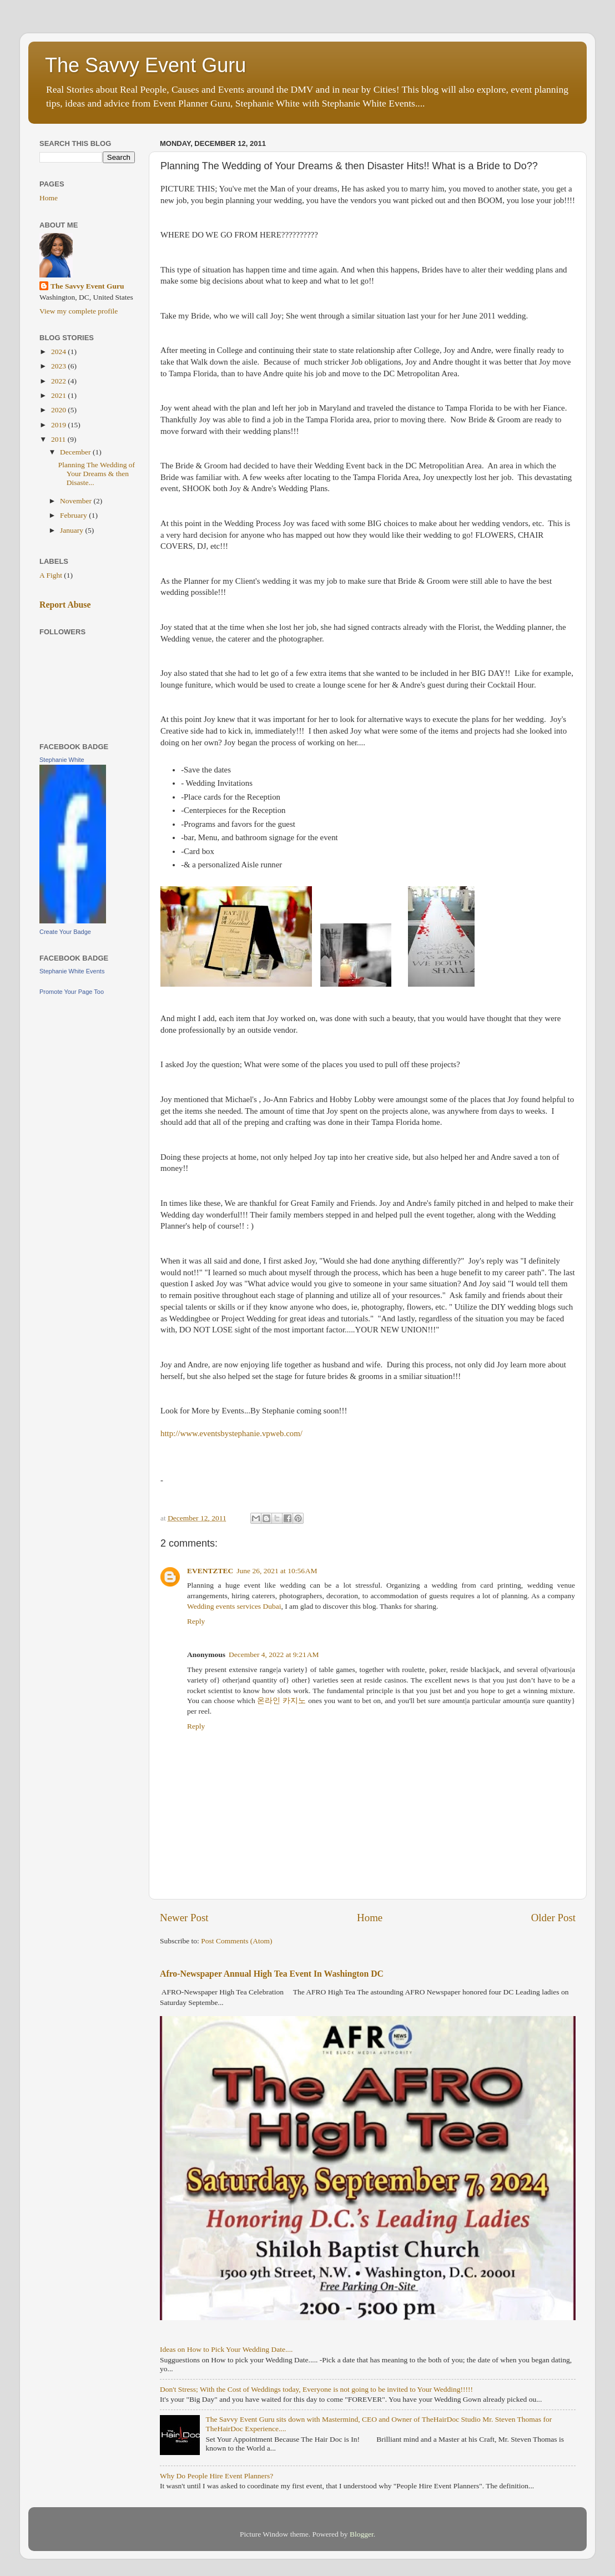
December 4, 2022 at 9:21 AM (274, 1654)
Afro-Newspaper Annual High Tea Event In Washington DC (272, 1973)
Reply (196, 1621)
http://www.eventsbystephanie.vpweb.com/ (231, 1433)
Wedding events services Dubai (234, 1606)
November (76, 501)
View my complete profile (78, 311)
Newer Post (184, 1917)
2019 (59, 425)
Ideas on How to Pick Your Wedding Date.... (226, 2349)
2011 (59, 439)
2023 (59, 366)
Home (369, 1917)
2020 (59, 410)
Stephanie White (61, 759)
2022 (59, 381)
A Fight (50, 575)
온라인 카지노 (281, 1700)
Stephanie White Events (71, 971)
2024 (59, 351)
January (72, 530)
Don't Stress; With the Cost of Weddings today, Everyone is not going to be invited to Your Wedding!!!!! (316, 2389)
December (76, 452)
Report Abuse (65, 604)
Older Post (553, 1917)
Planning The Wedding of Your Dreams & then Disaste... (96, 474)
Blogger (362, 2534)
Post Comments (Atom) (236, 1941)
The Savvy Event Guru (145, 65)
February (74, 515)
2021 (59, 395)
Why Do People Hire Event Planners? (216, 2476)
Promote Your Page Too (71, 991)
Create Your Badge (65, 931)
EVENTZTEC (210, 1571)
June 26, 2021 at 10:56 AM (276, 1571)
